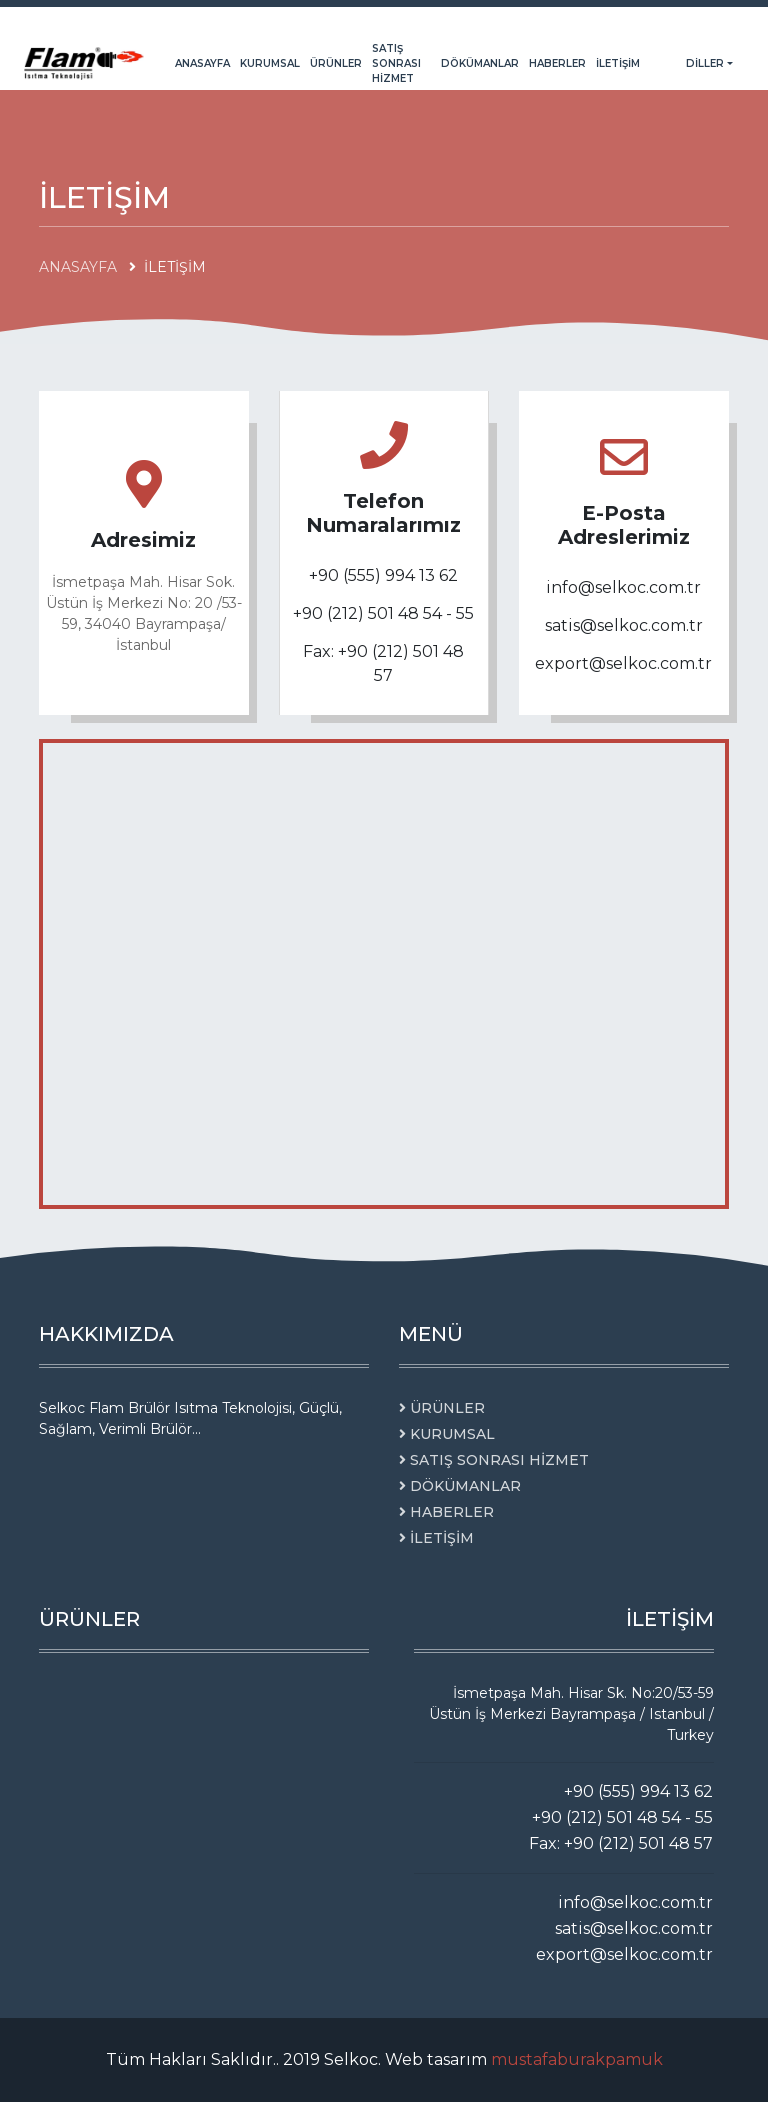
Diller (706, 63)
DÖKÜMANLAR (480, 63)
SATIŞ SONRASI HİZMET (396, 63)
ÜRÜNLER (336, 63)
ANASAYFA (202, 63)
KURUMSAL (270, 63)
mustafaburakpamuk (577, 2059)
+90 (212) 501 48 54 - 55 (383, 613)
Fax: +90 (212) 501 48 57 (383, 663)
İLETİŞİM (618, 63)
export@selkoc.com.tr (623, 663)
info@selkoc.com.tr (623, 587)
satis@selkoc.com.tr (624, 625)
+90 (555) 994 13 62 (383, 575)
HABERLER (557, 63)
